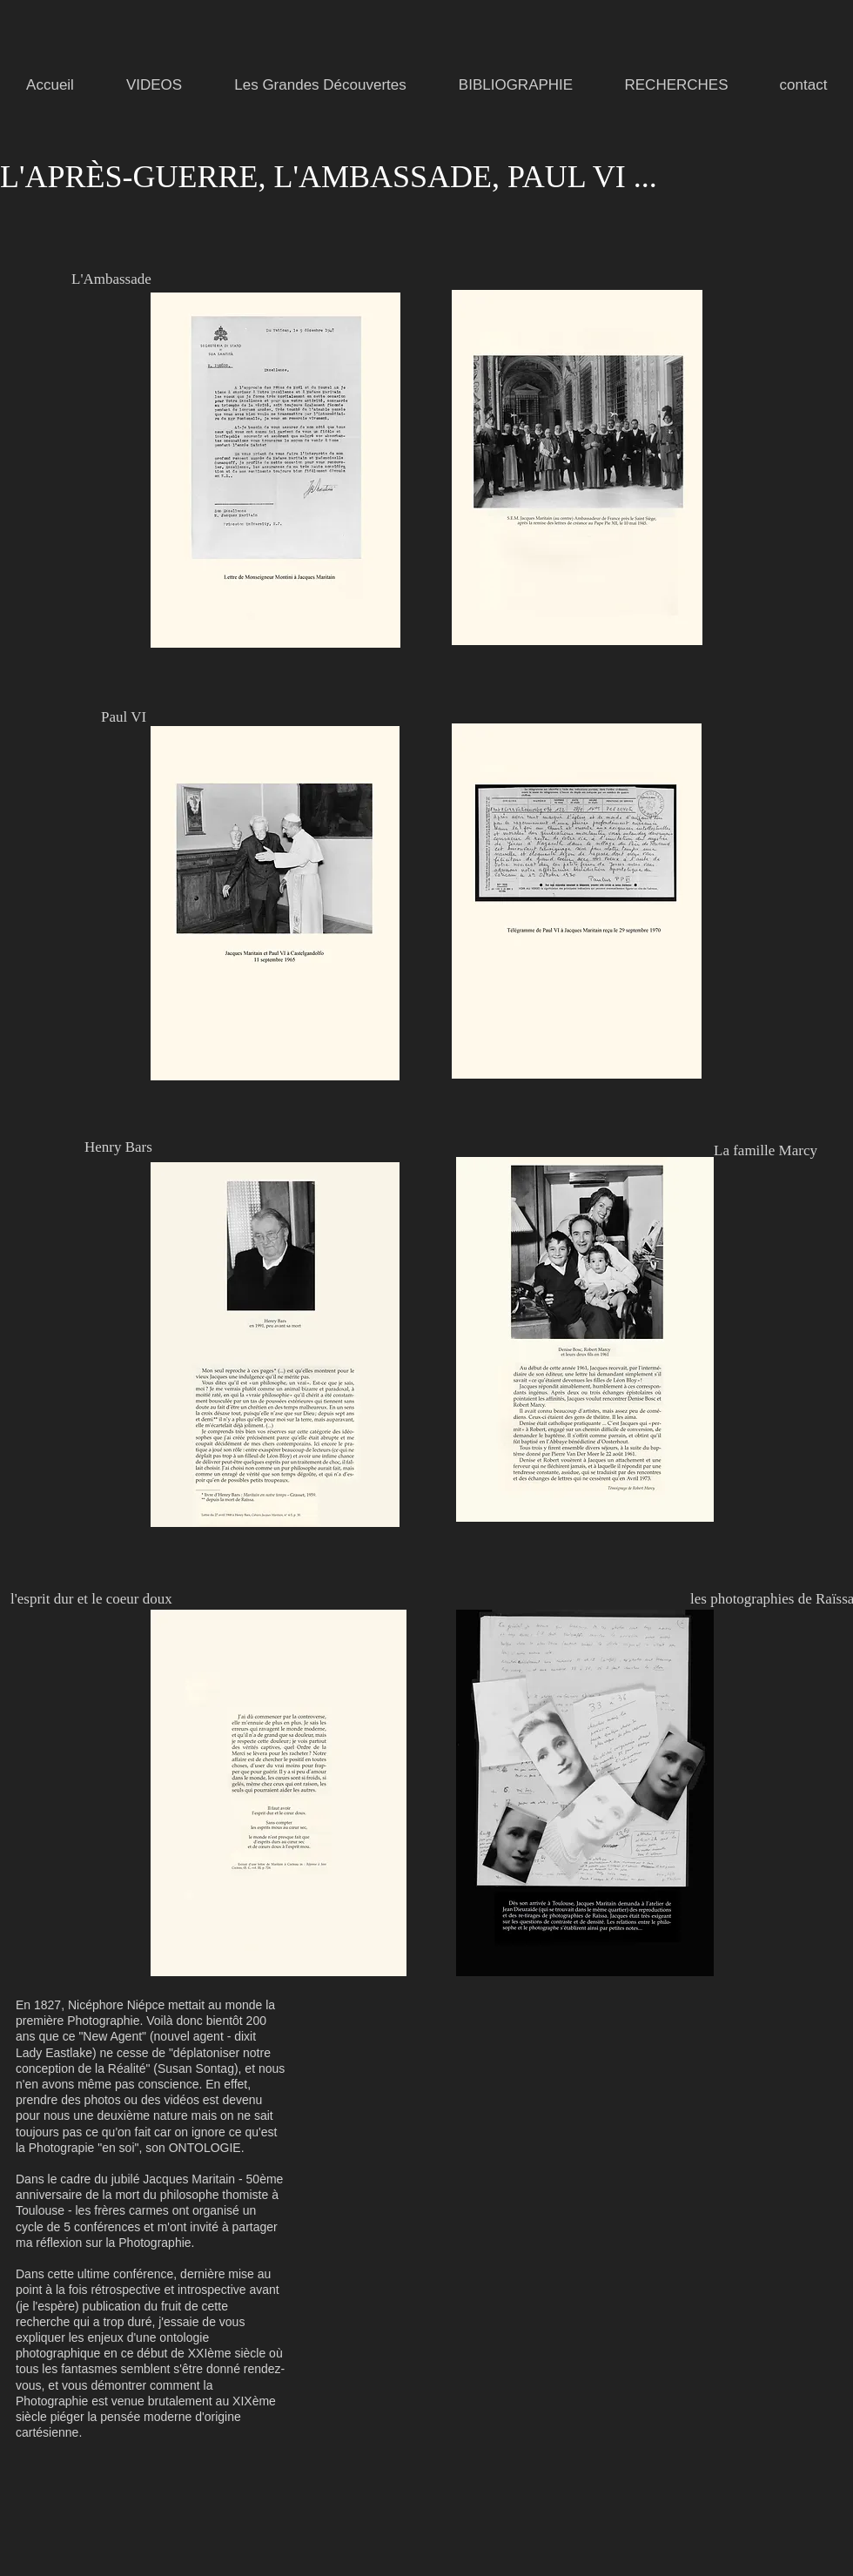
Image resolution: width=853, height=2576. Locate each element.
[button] (320, 85)
